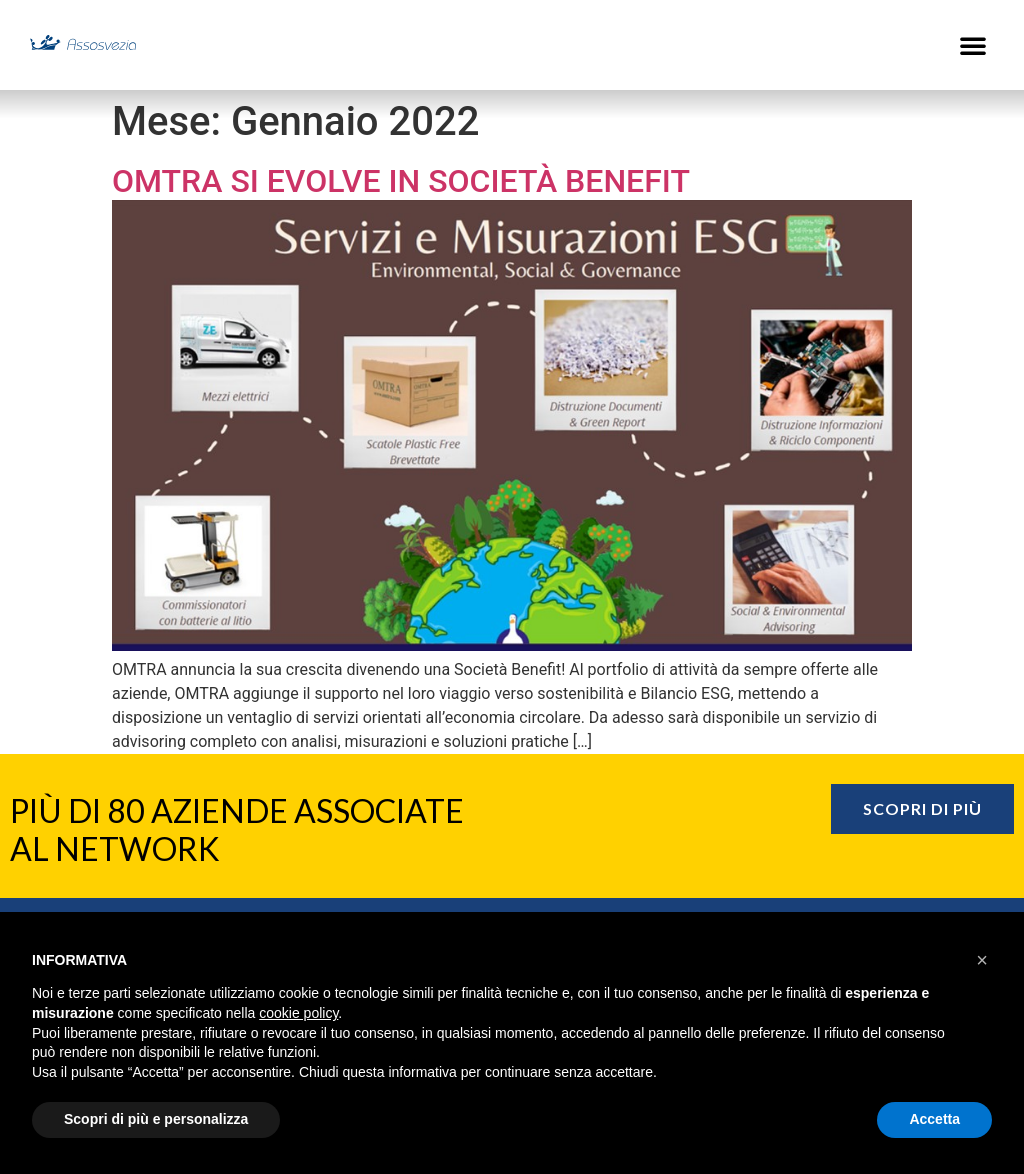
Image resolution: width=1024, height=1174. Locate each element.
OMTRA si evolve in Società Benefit (401, 181)
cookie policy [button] (298, 1013)
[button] (973, 45)
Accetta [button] (934, 1119)
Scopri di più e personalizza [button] (156, 1119)
